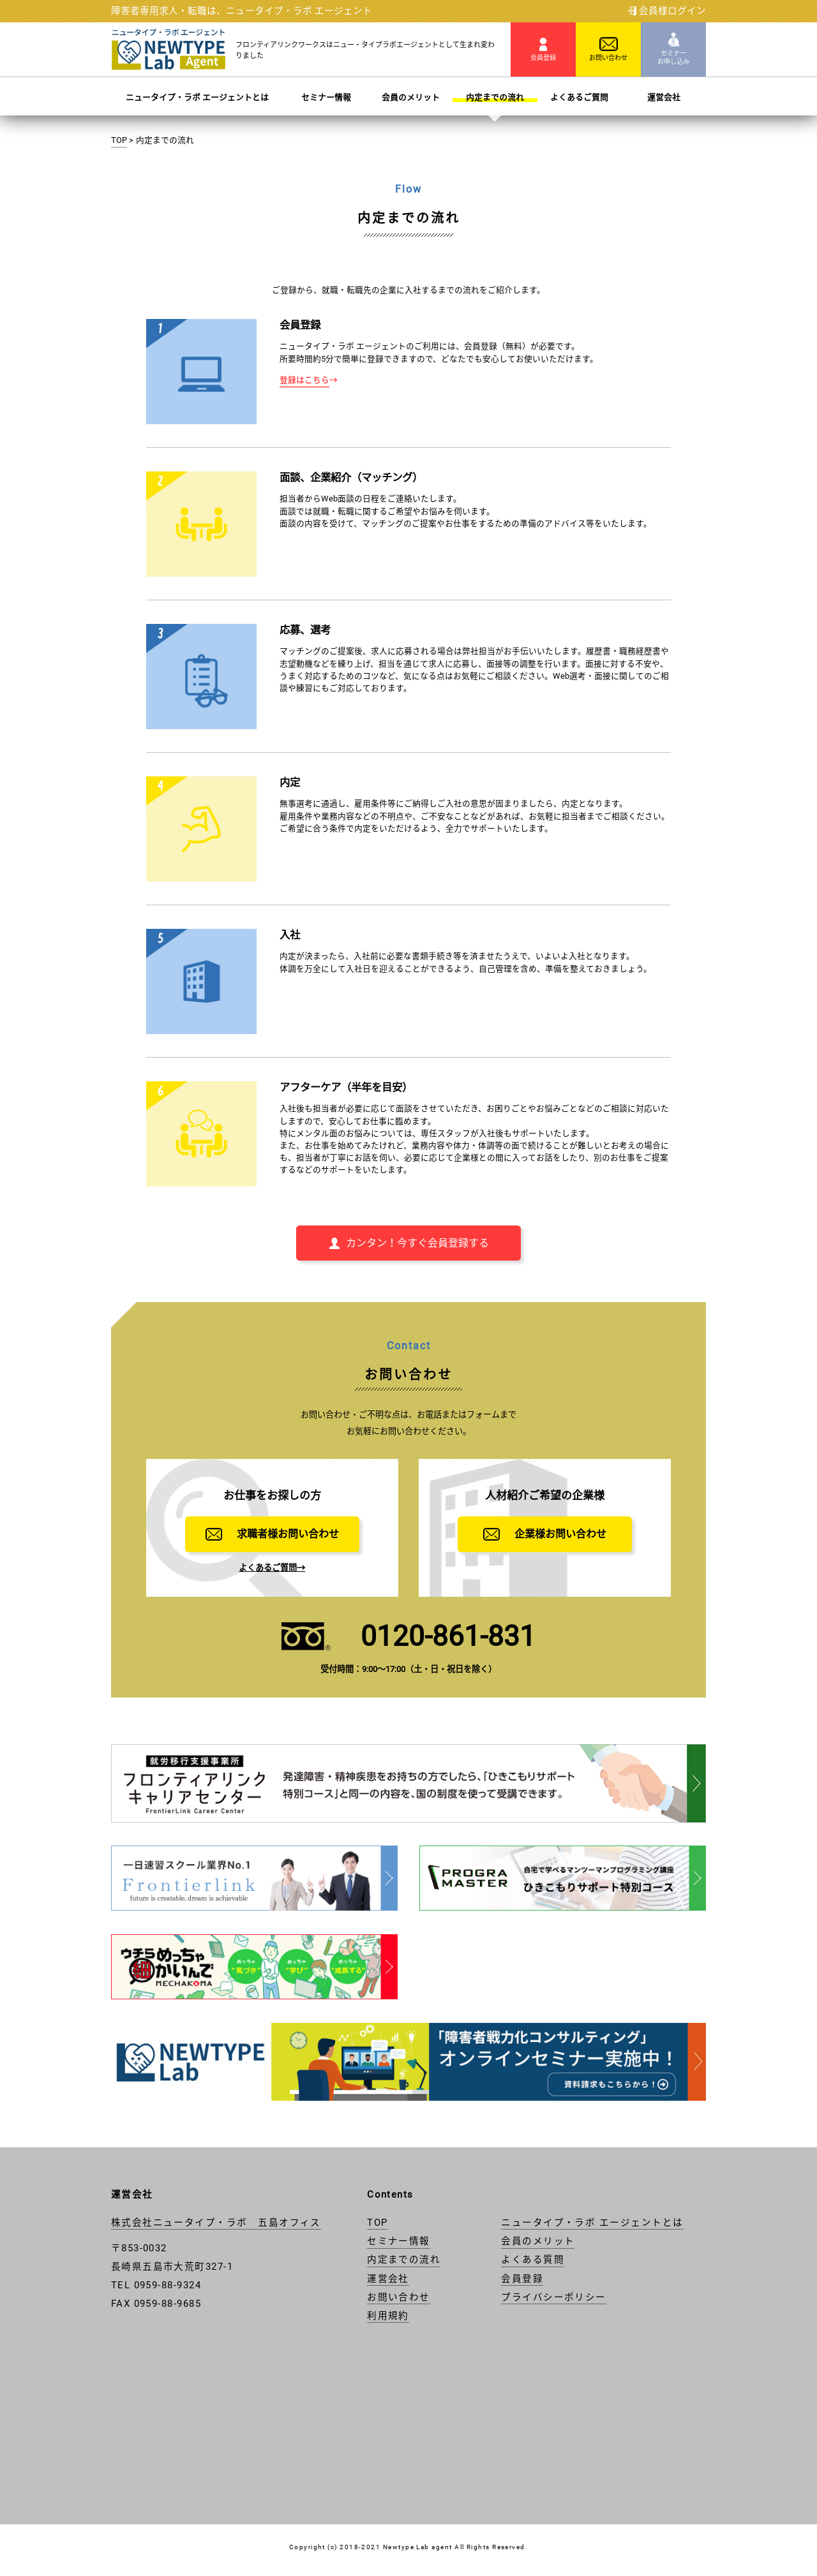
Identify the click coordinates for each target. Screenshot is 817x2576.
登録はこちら (304, 380)
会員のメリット (411, 97)
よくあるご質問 (579, 97)
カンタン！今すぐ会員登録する (408, 1243)
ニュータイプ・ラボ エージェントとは (197, 97)
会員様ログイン (666, 11)
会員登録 (543, 49)
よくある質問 (532, 2259)
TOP (119, 140)
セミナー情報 (326, 97)
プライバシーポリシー (553, 2297)
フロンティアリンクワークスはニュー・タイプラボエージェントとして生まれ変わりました (365, 50)
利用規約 (388, 2315)
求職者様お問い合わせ (272, 1534)
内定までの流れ (495, 97)
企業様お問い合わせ (544, 1534)
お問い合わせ (608, 49)
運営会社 (663, 97)
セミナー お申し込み (673, 49)
